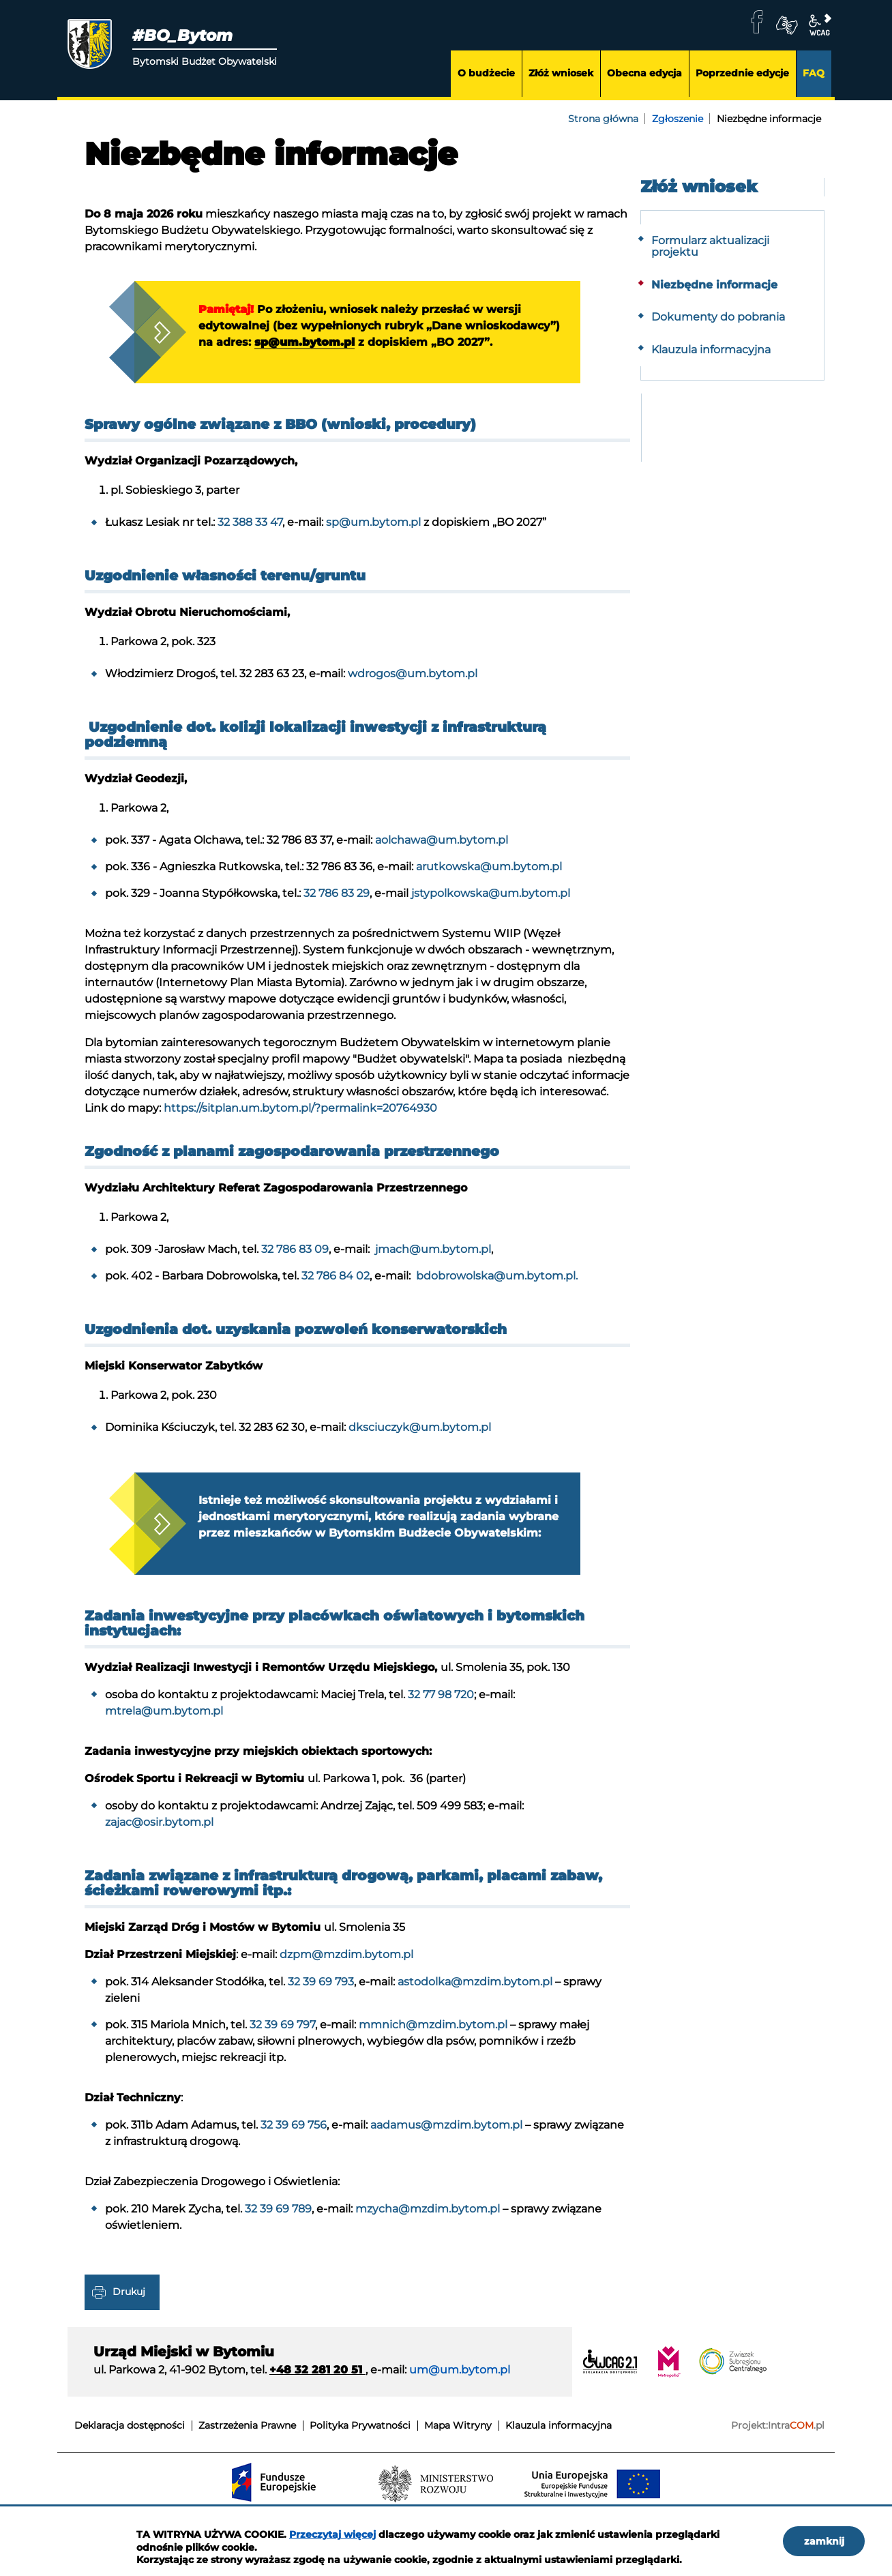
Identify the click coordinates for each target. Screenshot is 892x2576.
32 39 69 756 (294, 2136)
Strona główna (603, 119)
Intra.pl (796, 2437)
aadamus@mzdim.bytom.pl (446, 2136)
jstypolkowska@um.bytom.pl (490, 899)
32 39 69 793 (321, 1993)
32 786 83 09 (295, 1255)
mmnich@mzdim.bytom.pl (433, 2036)
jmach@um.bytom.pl (431, 1255)
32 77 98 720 (441, 1706)
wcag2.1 (820, 25)
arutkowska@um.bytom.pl (489, 872)
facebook (757, 22)
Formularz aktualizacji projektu (710, 246)
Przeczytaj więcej (332, 2534)
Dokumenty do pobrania (718, 316)
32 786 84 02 (335, 1281)
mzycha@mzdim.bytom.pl (427, 2220)
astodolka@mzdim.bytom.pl (475, 1993)
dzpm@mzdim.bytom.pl (346, 1965)
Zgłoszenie (677, 119)
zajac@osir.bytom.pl (159, 1833)
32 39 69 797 (282, 2036)
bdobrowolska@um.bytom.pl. (495, 1281)
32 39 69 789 (278, 2220)
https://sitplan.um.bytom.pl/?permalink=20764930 (300, 1114)
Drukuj (129, 2303)
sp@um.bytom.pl (411, 343)
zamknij (824, 2541)
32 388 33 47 (250, 528)
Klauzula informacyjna (711, 349)
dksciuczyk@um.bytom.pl (419, 1433)
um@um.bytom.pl (459, 2381)
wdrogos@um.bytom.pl (412, 679)
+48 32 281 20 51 (317, 2381)
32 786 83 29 (336, 899)
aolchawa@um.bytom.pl (441, 846)
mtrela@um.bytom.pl (164, 1722)
